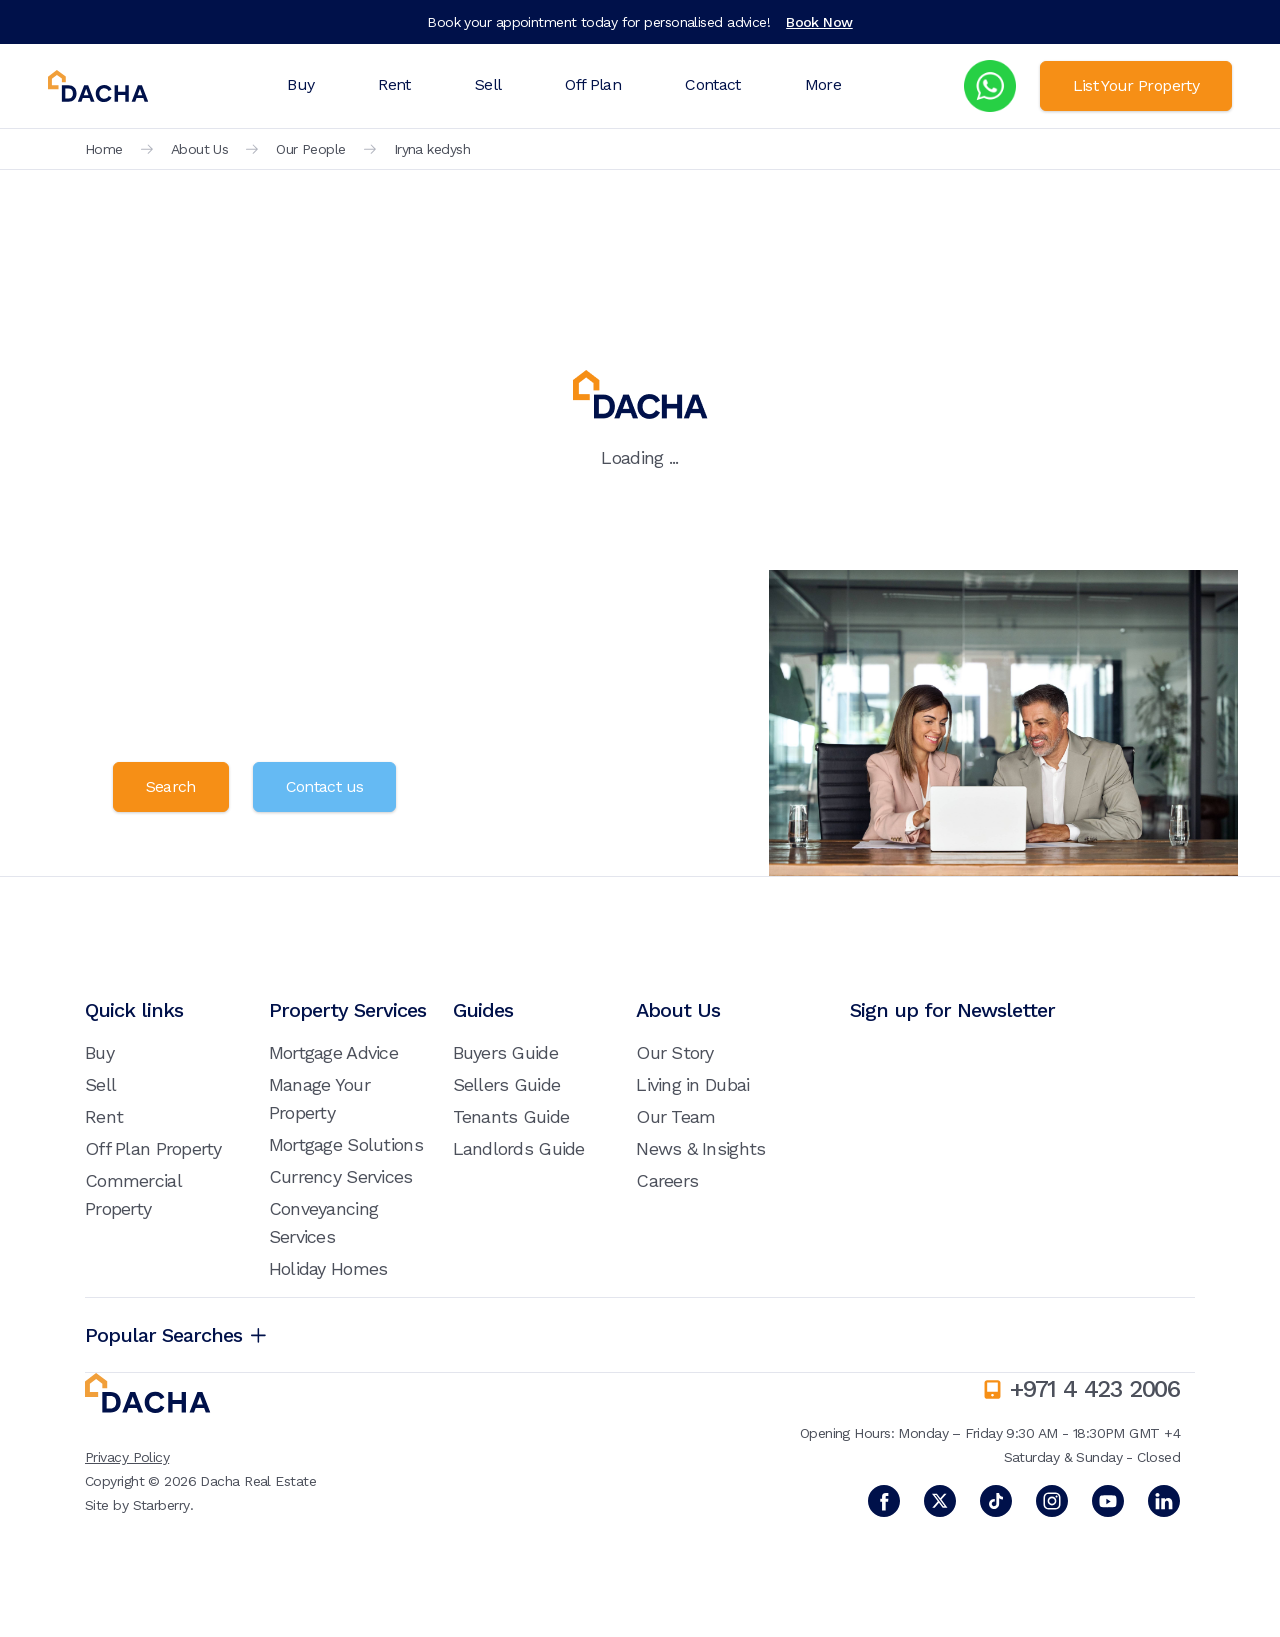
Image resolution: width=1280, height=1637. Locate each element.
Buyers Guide (505, 1052)
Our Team (675, 1116)
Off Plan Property (153, 1148)
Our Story (675, 1052)
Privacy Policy (127, 1457)
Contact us (325, 786)
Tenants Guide (511, 1116)
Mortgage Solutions (346, 1144)
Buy (300, 84)
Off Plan (593, 84)
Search (171, 786)
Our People (310, 149)
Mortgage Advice (333, 1052)
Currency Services (341, 1176)
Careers (667, 1180)
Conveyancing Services (323, 1222)
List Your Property (1136, 85)
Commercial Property (133, 1194)
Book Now (819, 22)
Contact (713, 84)
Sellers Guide (507, 1084)
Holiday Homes (328, 1268)
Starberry (161, 1505)
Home (104, 149)
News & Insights (700, 1148)
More (823, 84)
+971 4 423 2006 (1095, 1389)
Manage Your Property (319, 1098)
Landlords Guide (519, 1148)
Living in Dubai (692, 1084)
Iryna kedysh (432, 149)
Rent (394, 84)
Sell (488, 84)
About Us (200, 149)
